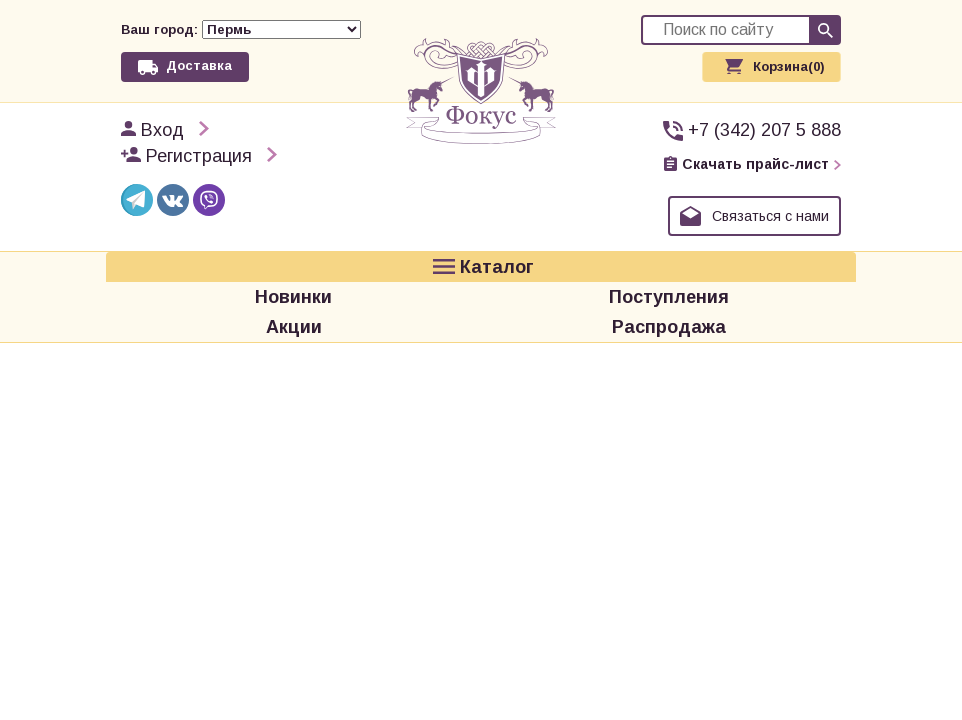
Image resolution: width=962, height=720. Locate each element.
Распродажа (669, 327)
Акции (294, 327)
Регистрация (199, 156)
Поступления (669, 297)
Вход (162, 130)
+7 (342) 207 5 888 (764, 130)
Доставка (199, 65)
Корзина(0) (789, 66)
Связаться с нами (770, 216)
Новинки (293, 297)
